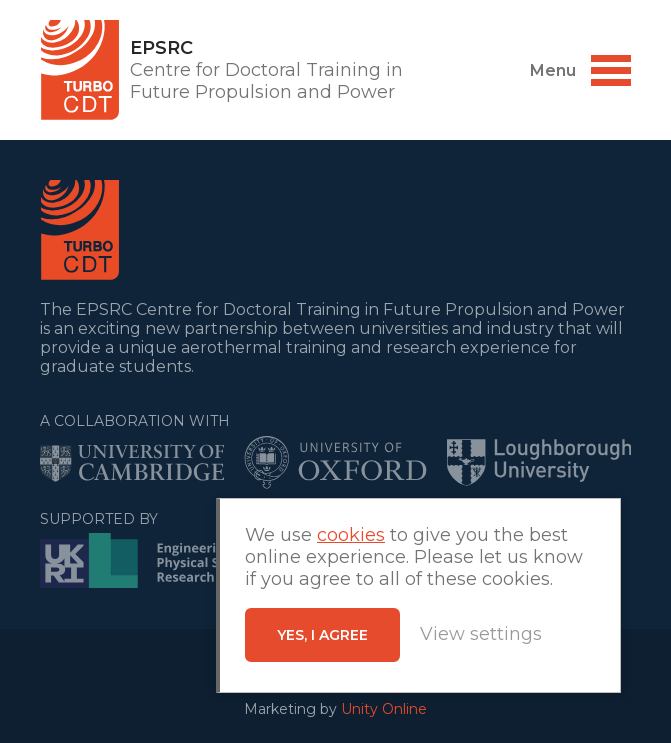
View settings (481, 634)
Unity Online (384, 709)
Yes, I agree (322, 635)
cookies (351, 535)
